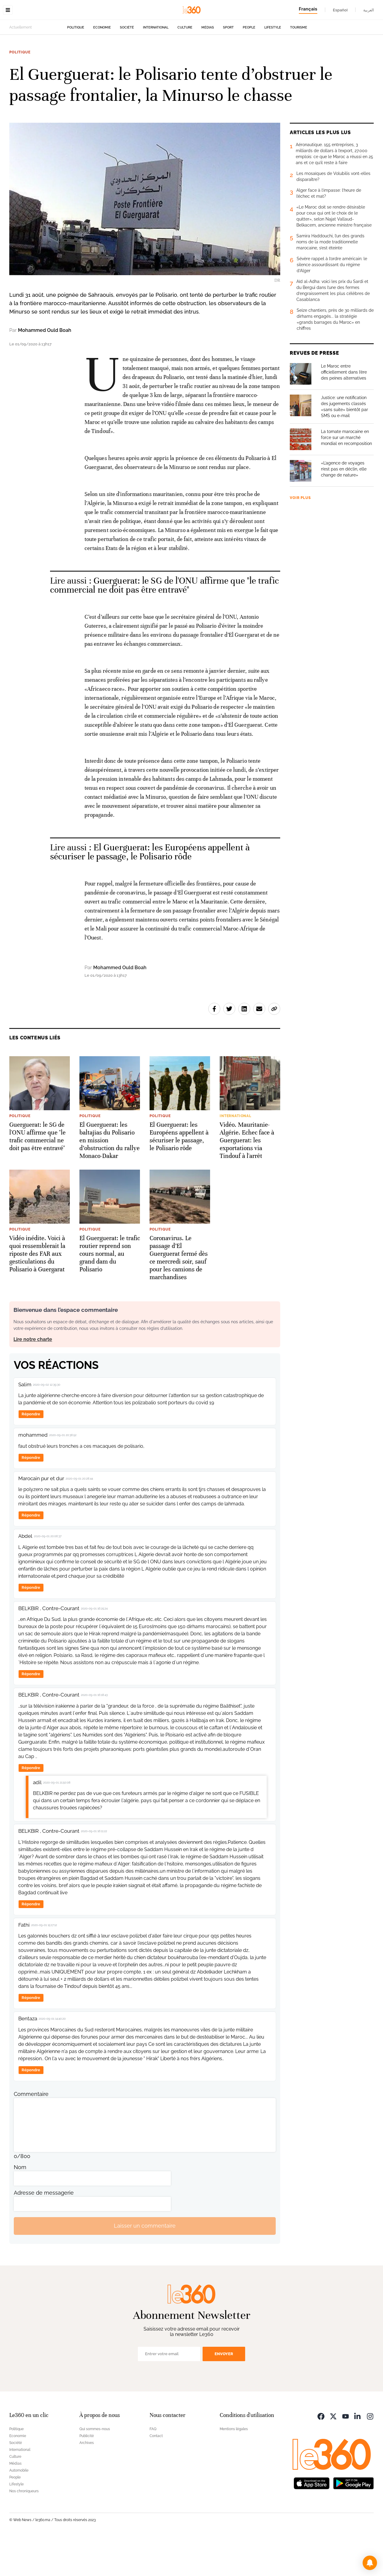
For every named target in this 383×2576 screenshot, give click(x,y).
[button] (370, 2563)
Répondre (31, 1452)
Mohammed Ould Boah (44, 368)
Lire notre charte (32, 1377)
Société (127, 65)
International (155, 65)
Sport (228, 65)
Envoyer (224, 2391)
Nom (20, 2205)
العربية (368, 10)
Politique (75, 65)
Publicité (86, 2474)
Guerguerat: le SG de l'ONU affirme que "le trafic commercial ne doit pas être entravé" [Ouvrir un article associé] (164, 623)
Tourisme (298, 65)
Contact (156, 2474)
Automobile (18, 2508)
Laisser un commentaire (145, 2263)
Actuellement (20, 65)
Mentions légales (234, 2467)
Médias (207, 65)
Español (340, 10)
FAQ (153, 2467)
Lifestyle (272, 65)
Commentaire (31, 2132)
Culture (184, 65)
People (249, 65)
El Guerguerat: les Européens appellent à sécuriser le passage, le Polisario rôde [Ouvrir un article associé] (150, 890)
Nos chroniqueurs (24, 2529)
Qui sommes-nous (94, 2467)
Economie (102, 65)
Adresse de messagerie (44, 2230)
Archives (86, 2480)
